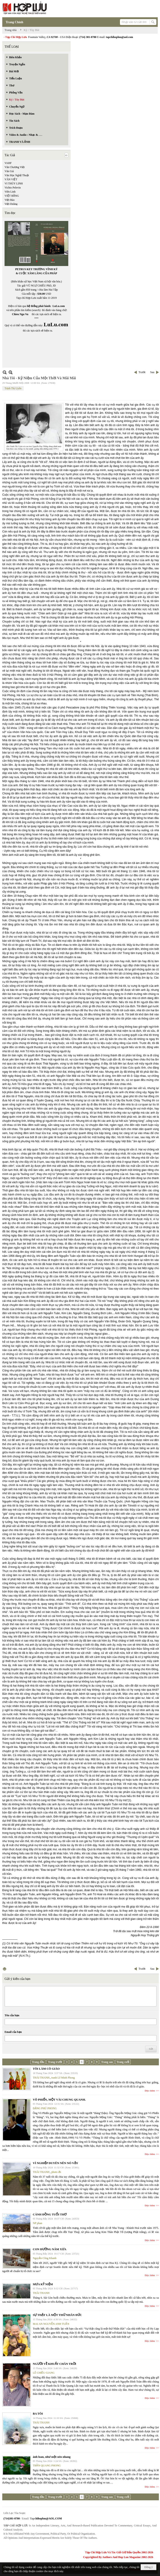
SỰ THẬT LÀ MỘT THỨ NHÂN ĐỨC (57, 2315)
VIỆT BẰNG (12, 195)
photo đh (56, 2172)
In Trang (4, 1968)
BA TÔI (38, 2413)
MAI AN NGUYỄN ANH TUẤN (51, 2323)
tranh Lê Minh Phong (63, 2077)
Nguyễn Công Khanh (44, 2258)
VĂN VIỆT (11, 179)
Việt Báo (10, 199)
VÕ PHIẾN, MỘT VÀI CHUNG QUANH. (59, 2099)
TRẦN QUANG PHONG (47, 2465)
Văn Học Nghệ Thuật (17, 175)
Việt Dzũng (11, 204)
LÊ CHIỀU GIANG (44, 2372)
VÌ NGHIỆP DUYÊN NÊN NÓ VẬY (55, 2163)
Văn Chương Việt (15, 167)
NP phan (37, 2223)
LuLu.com (59, 306)
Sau (152, 372)
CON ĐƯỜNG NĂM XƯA (49, 2249)
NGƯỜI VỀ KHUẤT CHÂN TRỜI (54, 2363)
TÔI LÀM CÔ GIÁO (46, 2068)
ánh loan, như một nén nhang (52, 2456)
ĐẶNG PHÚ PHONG (45, 2108)
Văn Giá (9, 171)
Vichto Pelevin (13, 187)
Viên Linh (10, 191)
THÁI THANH (41, 2077)
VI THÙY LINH (14, 183)
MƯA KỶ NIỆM (43, 2284)
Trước (142, 372)
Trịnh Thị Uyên (13, 388)
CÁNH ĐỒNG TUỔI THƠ (49, 2214)
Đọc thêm (150, 2090)
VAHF (8, 163)
